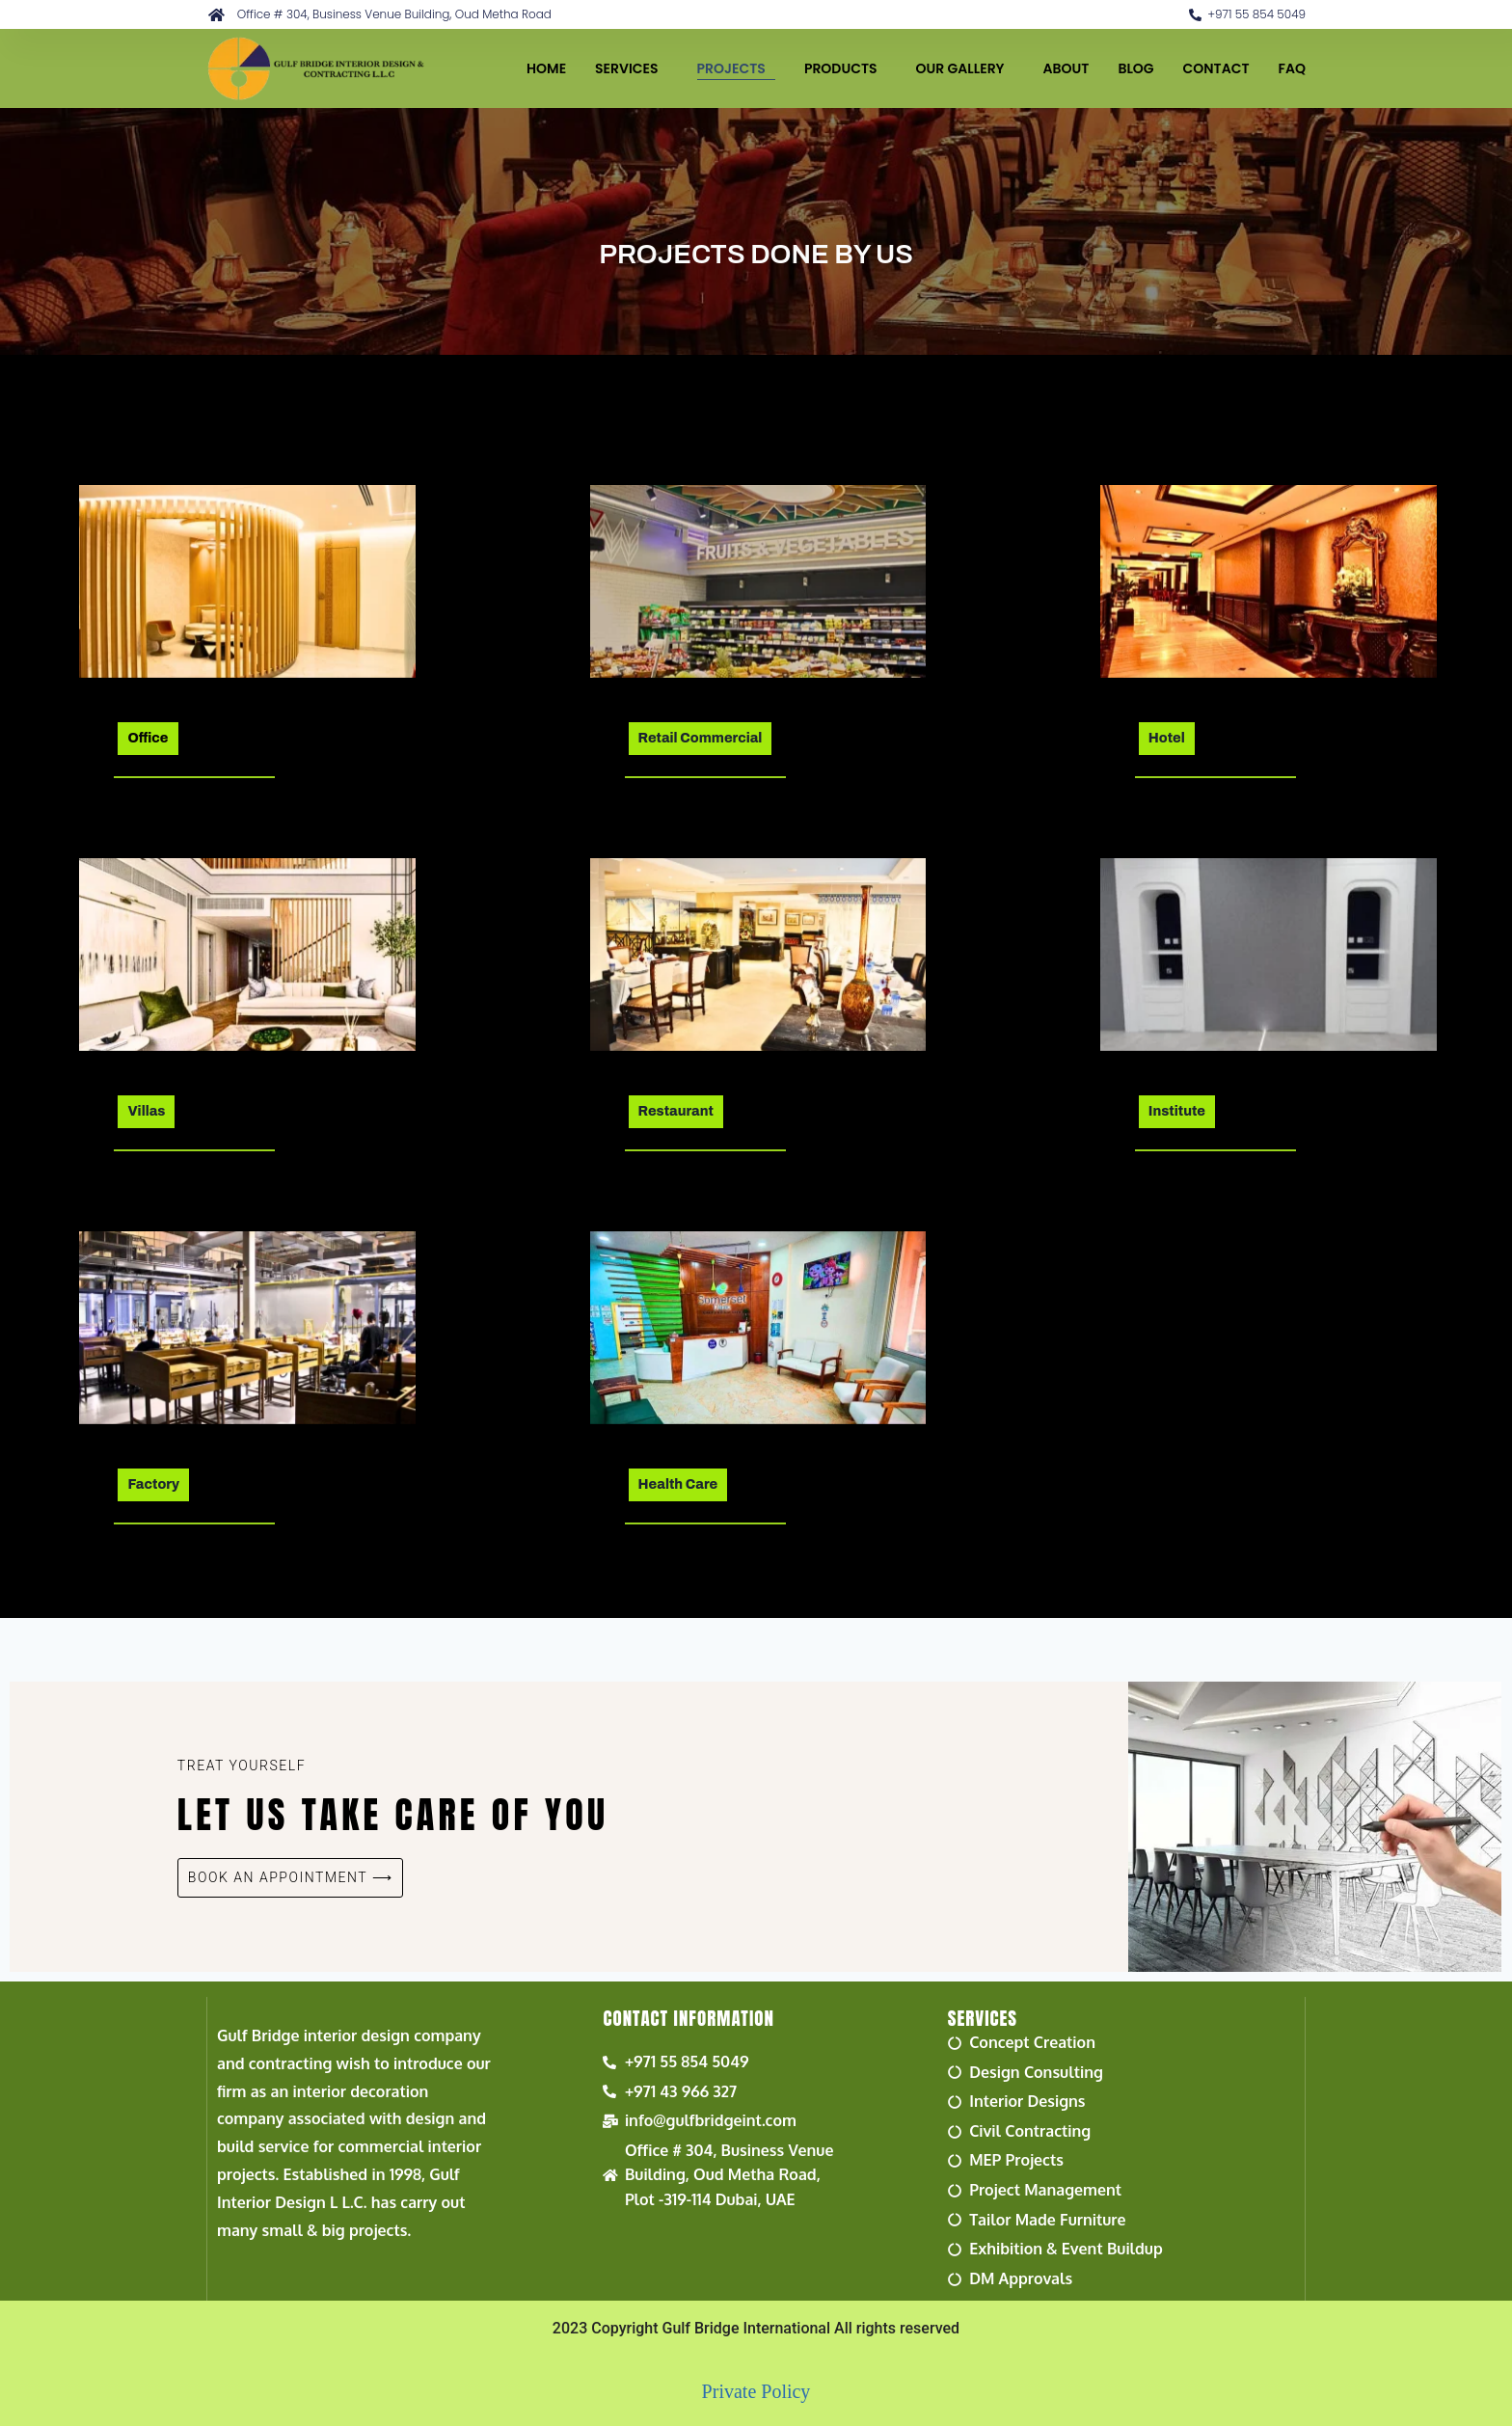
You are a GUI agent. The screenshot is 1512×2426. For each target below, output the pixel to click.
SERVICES (631, 68)
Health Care (678, 1484)
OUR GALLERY (965, 68)
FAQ (1292, 68)
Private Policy (756, 2391)
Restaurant (676, 1111)
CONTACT (1216, 68)
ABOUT (1066, 68)
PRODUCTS (845, 68)
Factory (153, 1484)
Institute (1176, 1111)
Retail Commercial (700, 738)
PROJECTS (736, 68)
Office (147, 738)
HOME (546, 68)
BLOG (1135, 68)
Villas (146, 1111)
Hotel (1166, 738)
